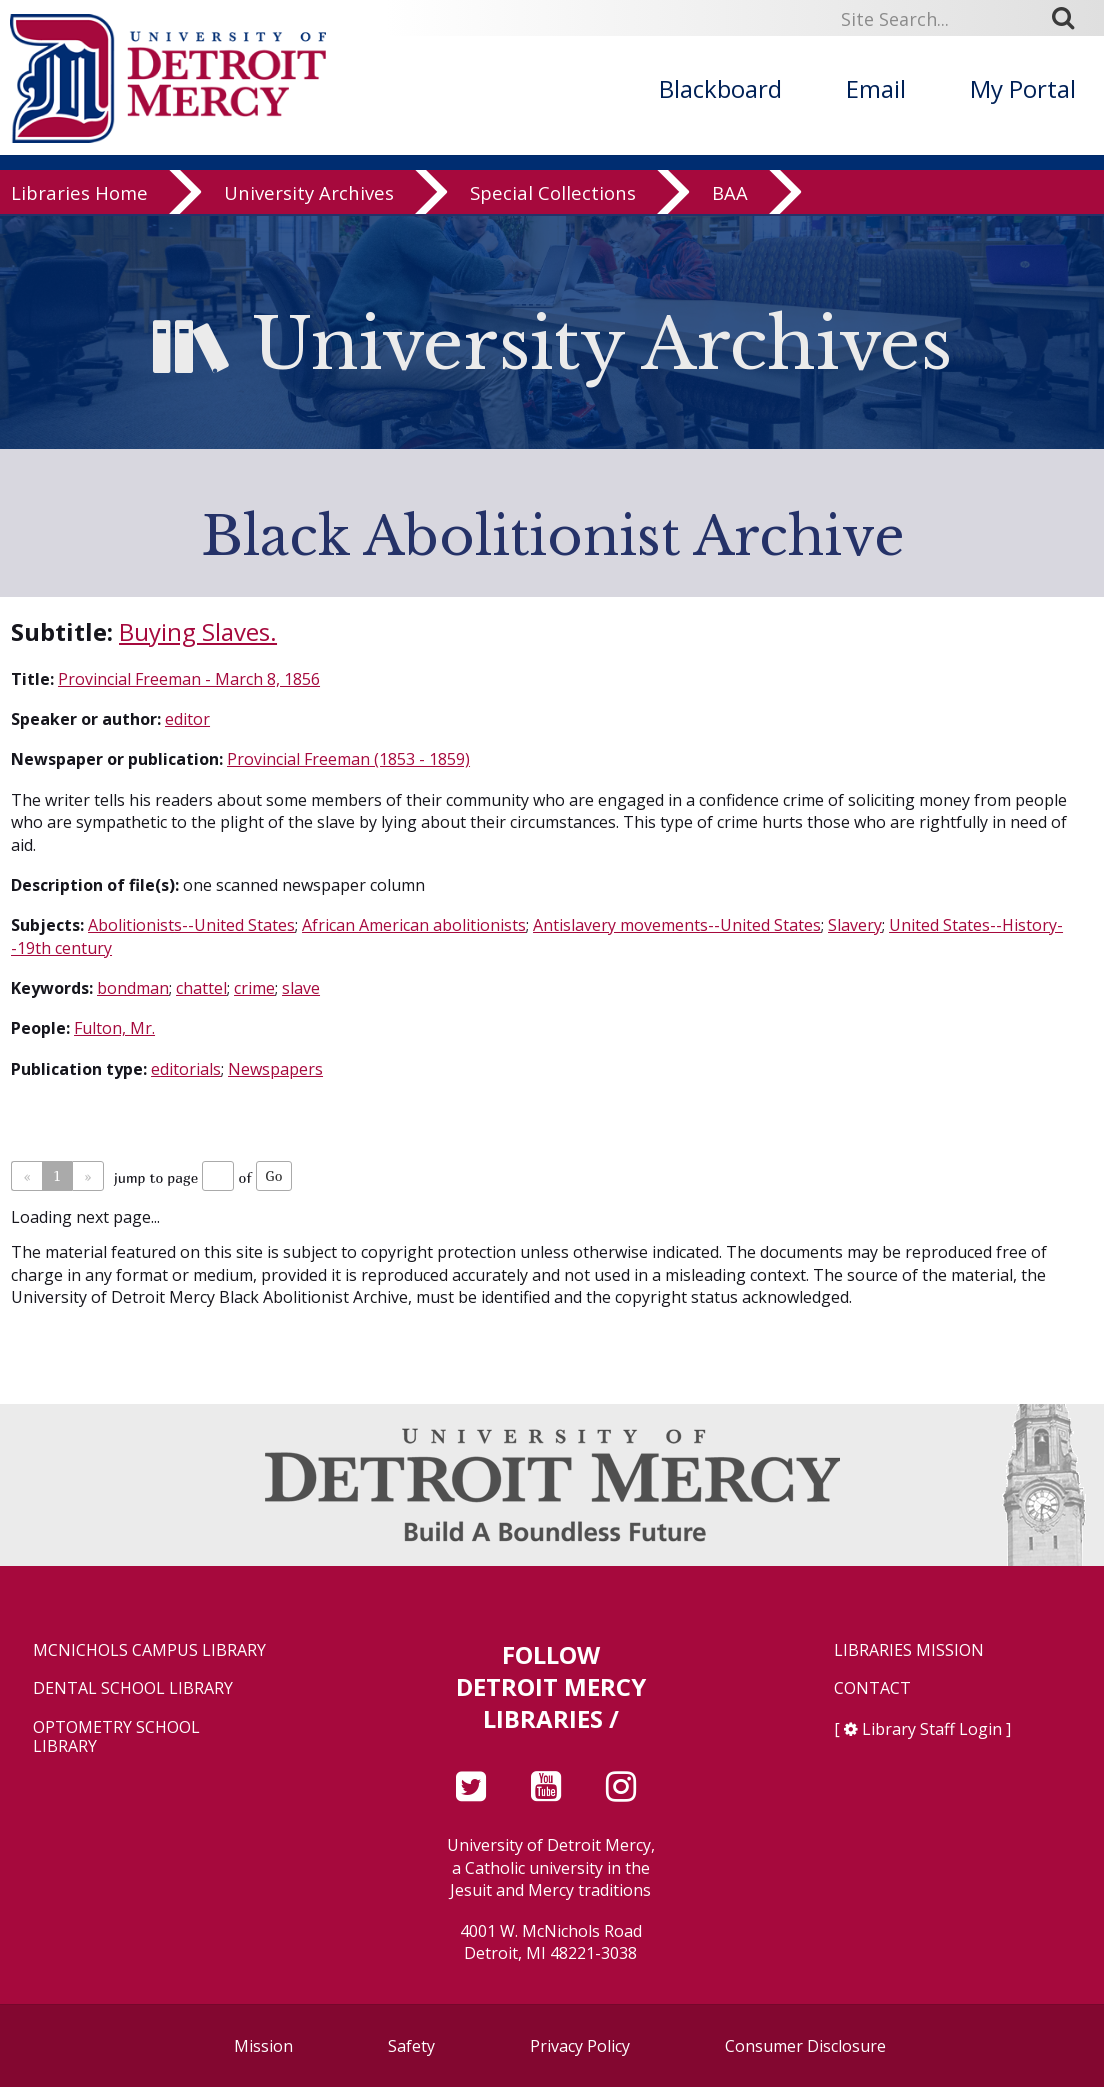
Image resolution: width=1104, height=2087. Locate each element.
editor (187, 719)
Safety (411, 2046)
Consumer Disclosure (805, 2046)
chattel (201, 988)
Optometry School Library (116, 1737)
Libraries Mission (909, 1650)
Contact (872, 1688)
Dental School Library (133, 1688)
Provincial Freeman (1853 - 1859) (348, 759)
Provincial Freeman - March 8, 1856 (189, 679)
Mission (263, 2046)
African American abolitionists (414, 925)
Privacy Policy (580, 2046)
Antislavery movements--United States (677, 925)
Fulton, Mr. (114, 1028)
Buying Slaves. (198, 631)
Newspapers (275, 1069)
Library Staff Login (932, 1729)
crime (254, 988)
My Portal (1023, 88)
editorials (186, 1069)
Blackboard (720, 88)
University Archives (309, 194)
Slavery (855, 925)
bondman (133, 988)
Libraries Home (79, 194)
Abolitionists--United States (191, 925)
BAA (730, 194)
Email (876, 88)
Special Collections (553, 194)
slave (301, 988)
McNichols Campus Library (149, 1650)
